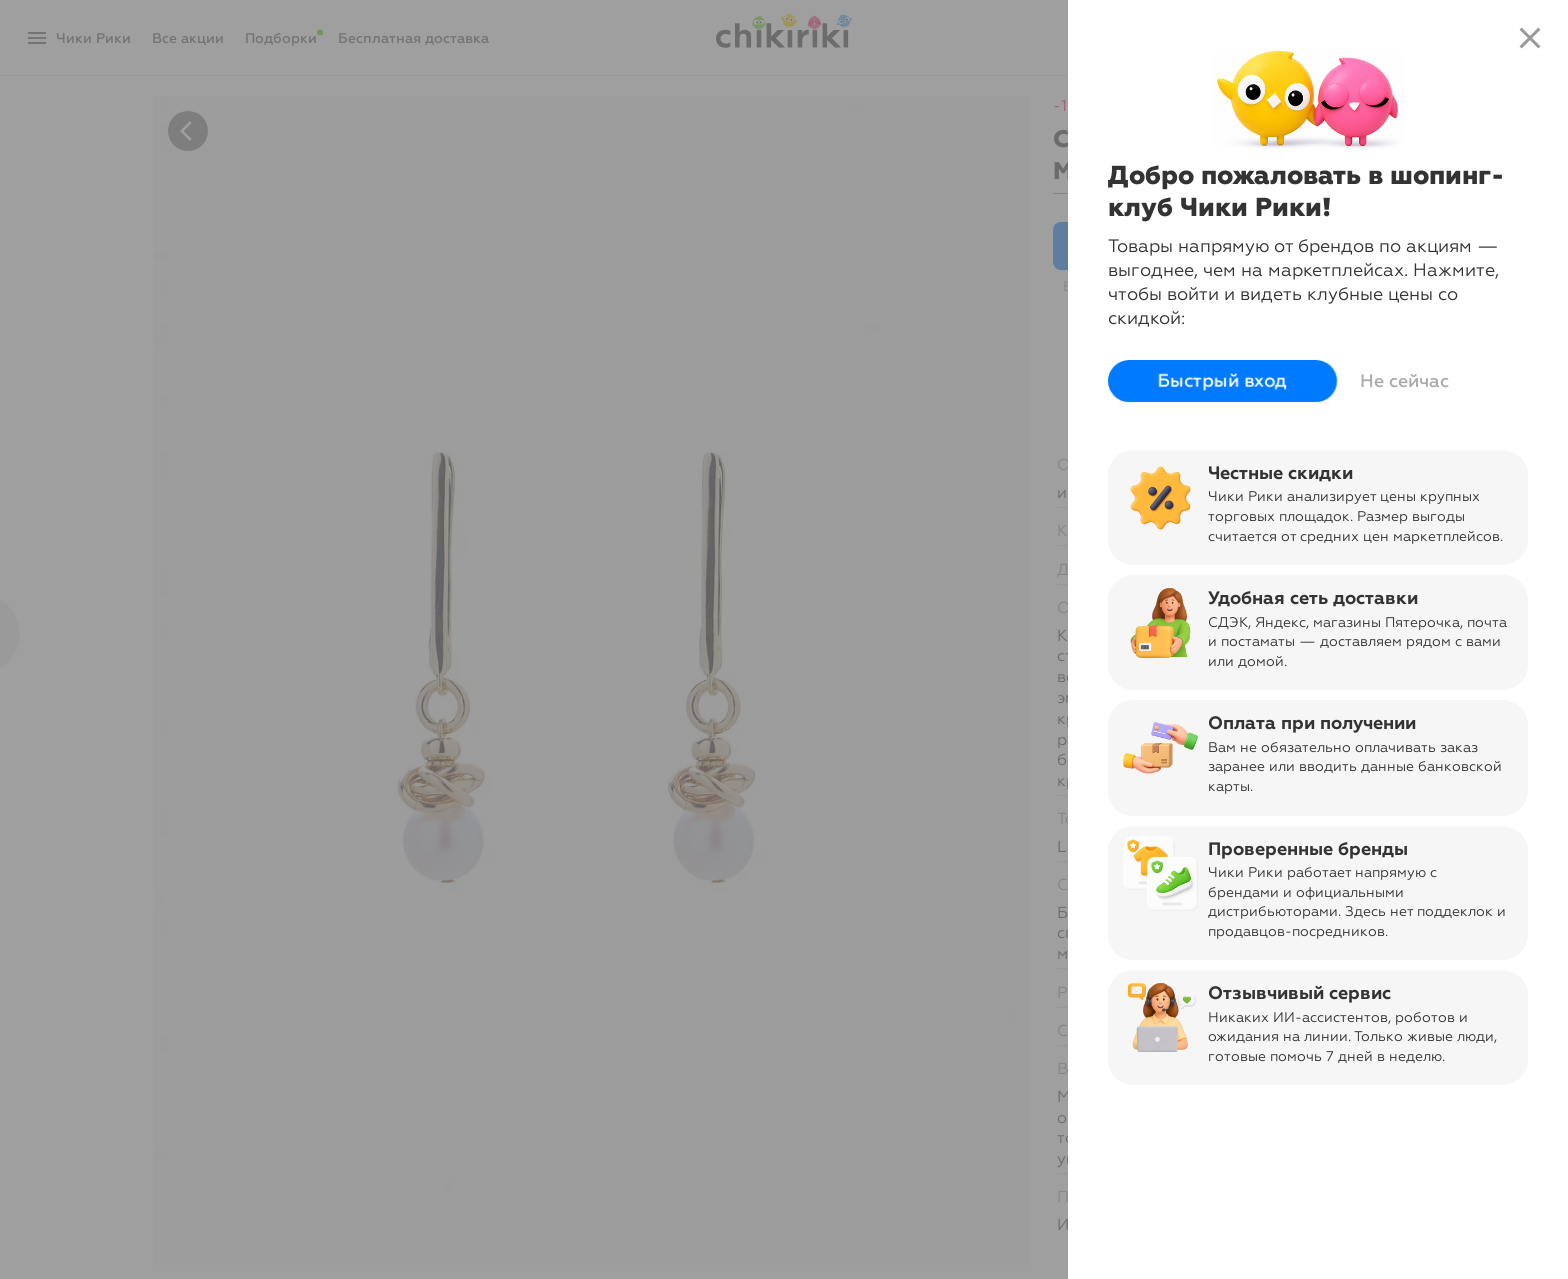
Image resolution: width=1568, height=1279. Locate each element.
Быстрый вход (1222, 381)
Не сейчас (1404, 381)
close (1530, 38)
